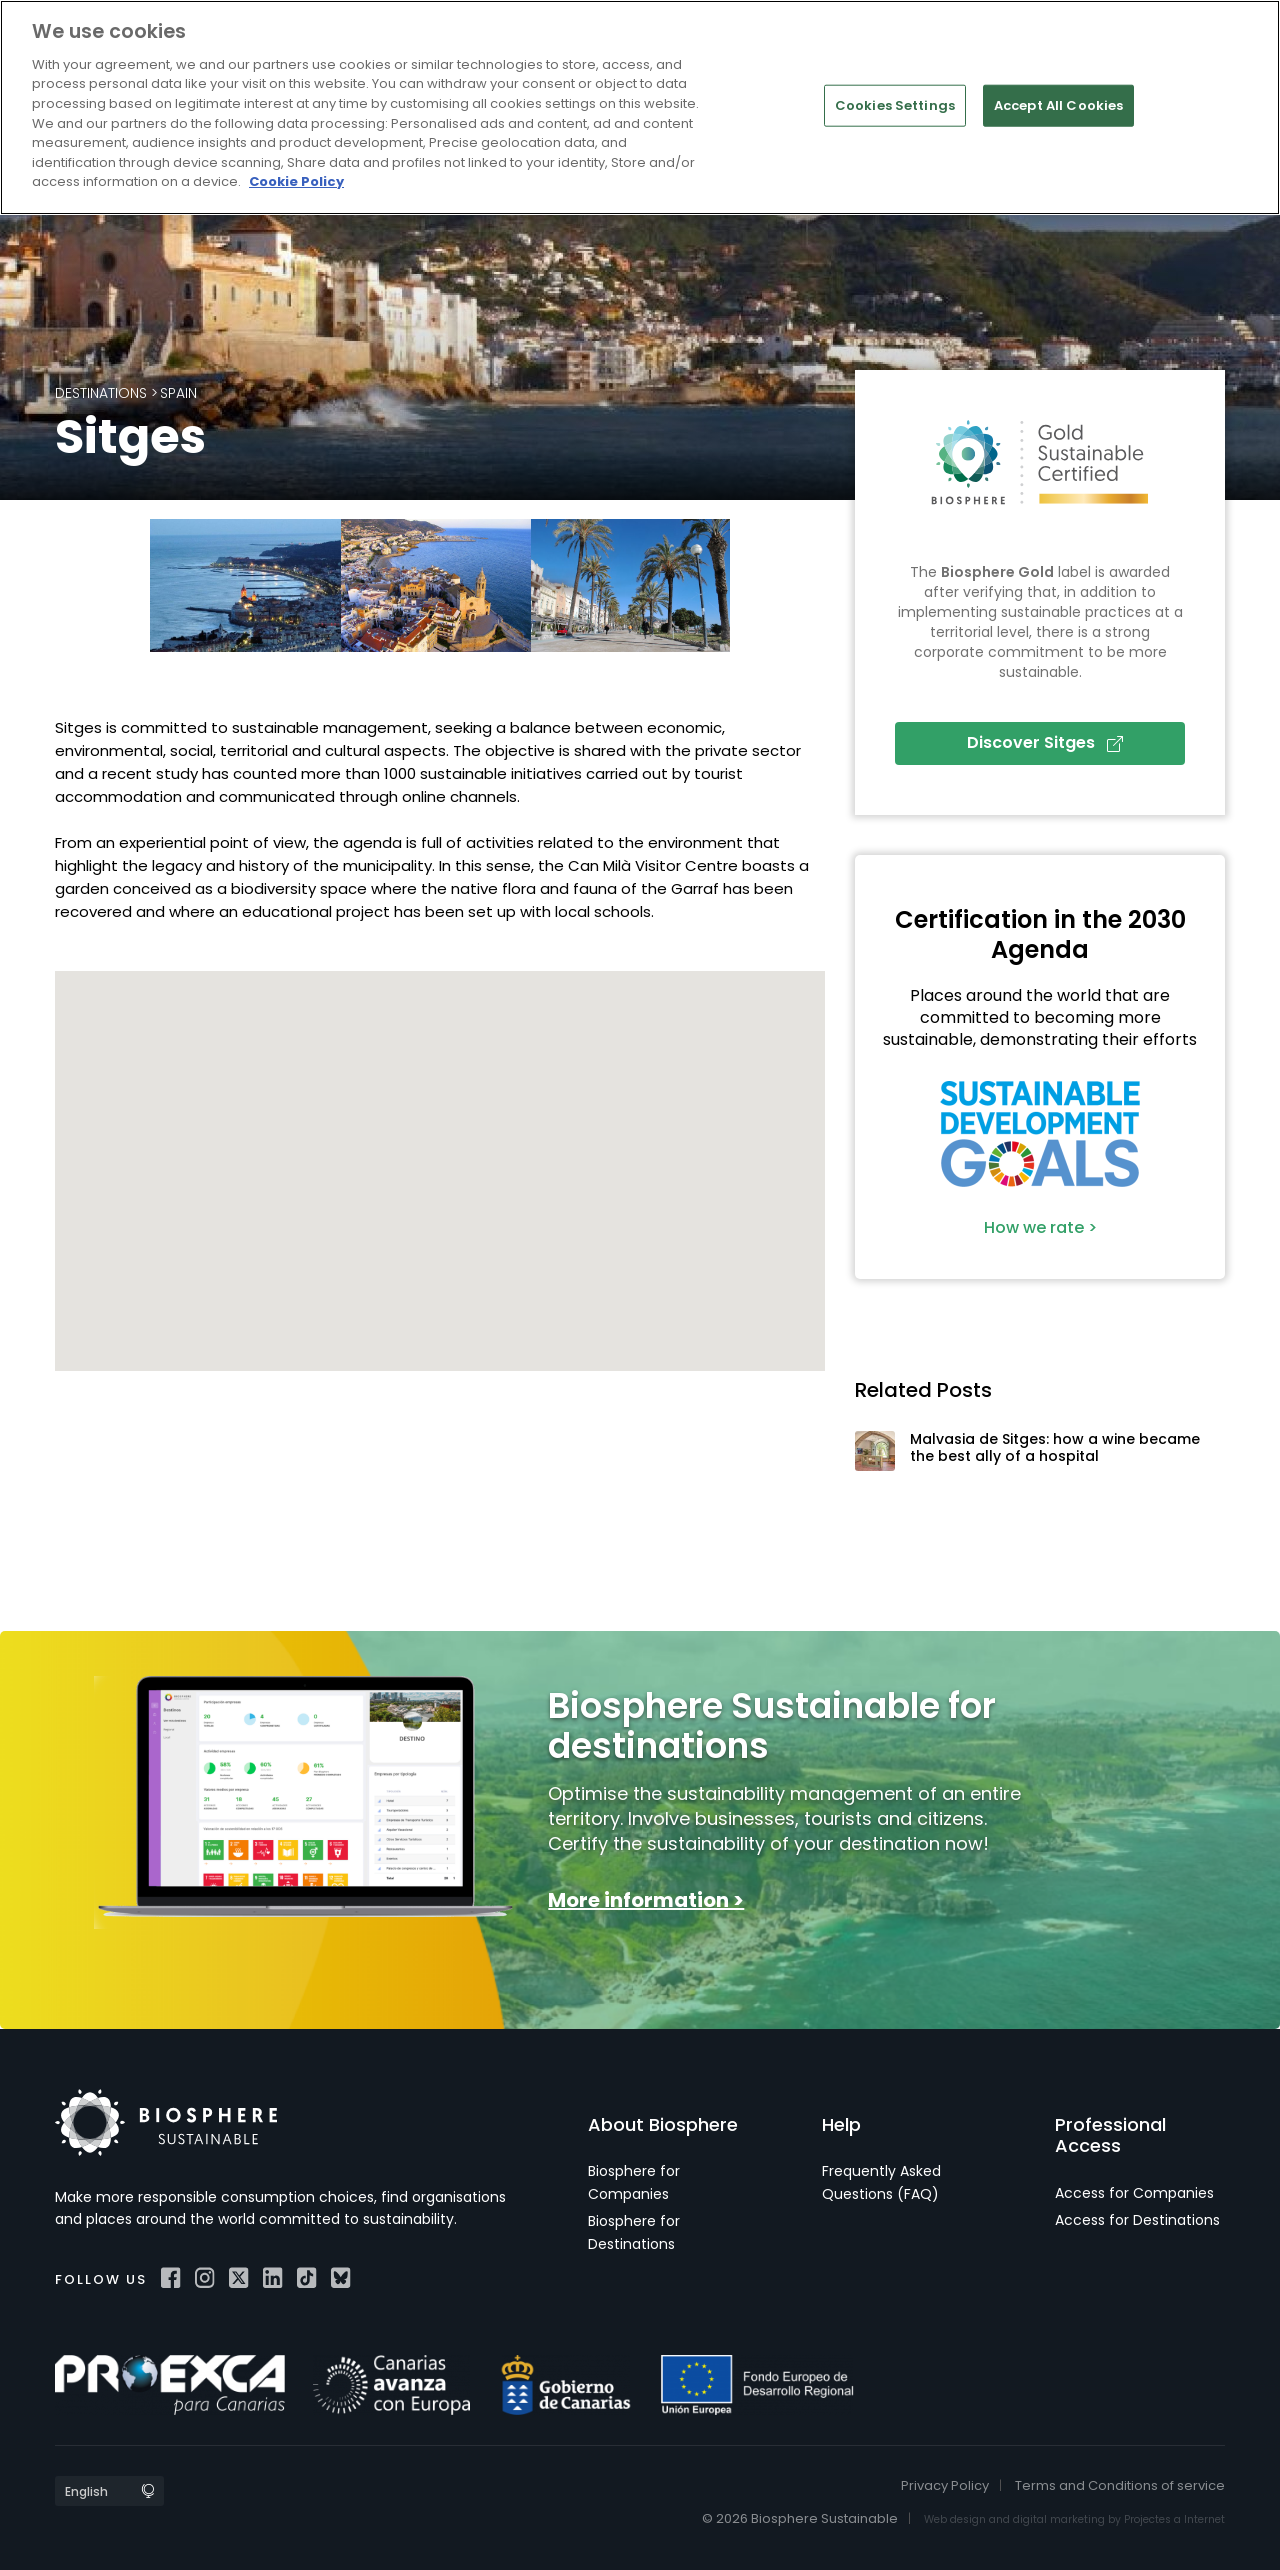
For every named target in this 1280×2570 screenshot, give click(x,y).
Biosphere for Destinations (634, 2232)
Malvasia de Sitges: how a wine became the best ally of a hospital (1055, 1447)
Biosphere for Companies (634, 2182)
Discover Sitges (1045, 742)
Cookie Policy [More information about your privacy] (296, 181)
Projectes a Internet (1174, 2519)
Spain (178, 393)
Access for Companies (1134, 2193)
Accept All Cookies (1058, 105)
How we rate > (1040, 1227)
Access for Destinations (1137, 2220)
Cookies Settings (895, 105)
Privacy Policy (945, 2485)
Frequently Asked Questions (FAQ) (881, 2182)
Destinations (101, 393)
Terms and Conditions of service (1120, 2485)
